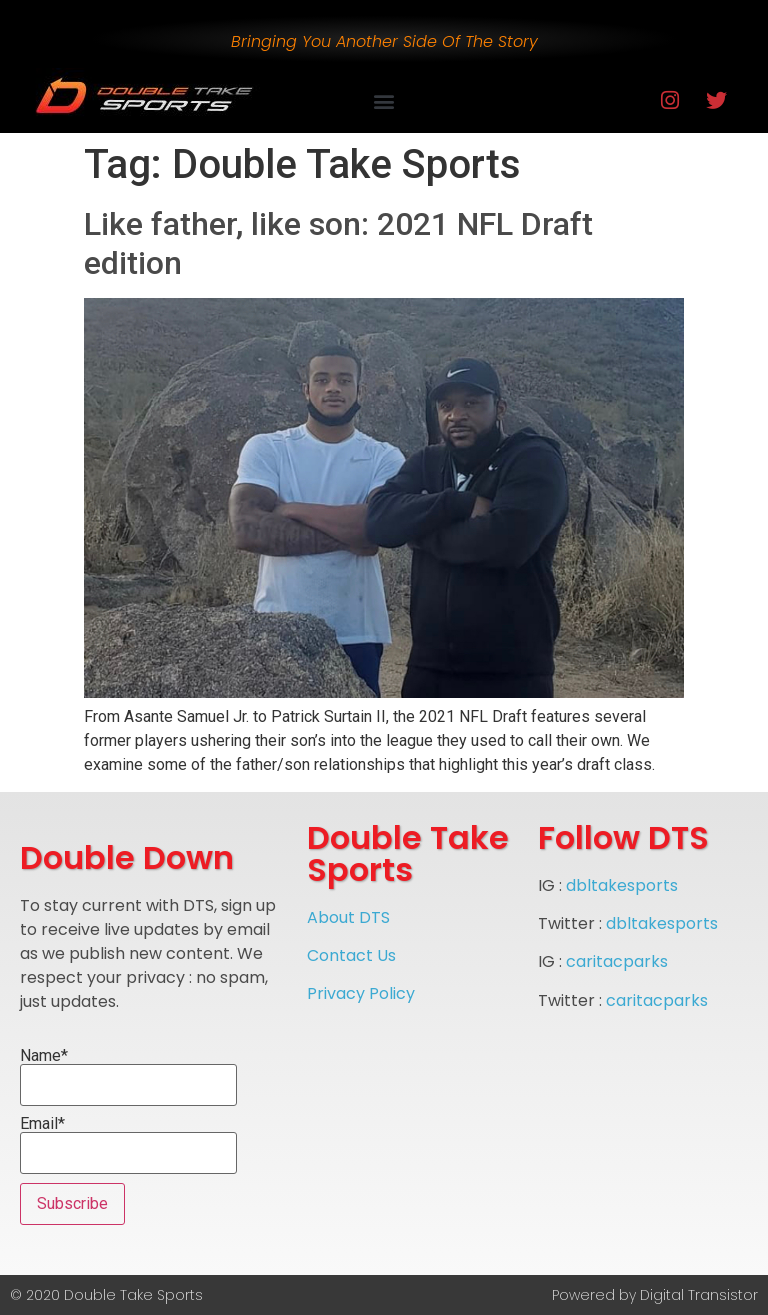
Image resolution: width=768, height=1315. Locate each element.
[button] (383, 100)
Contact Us (351, 955)
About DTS (348, 917)
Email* (128, 1145)
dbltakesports (622, 885)
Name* (128, 1077)
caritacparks (617, 961)
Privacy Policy (361, 993)
